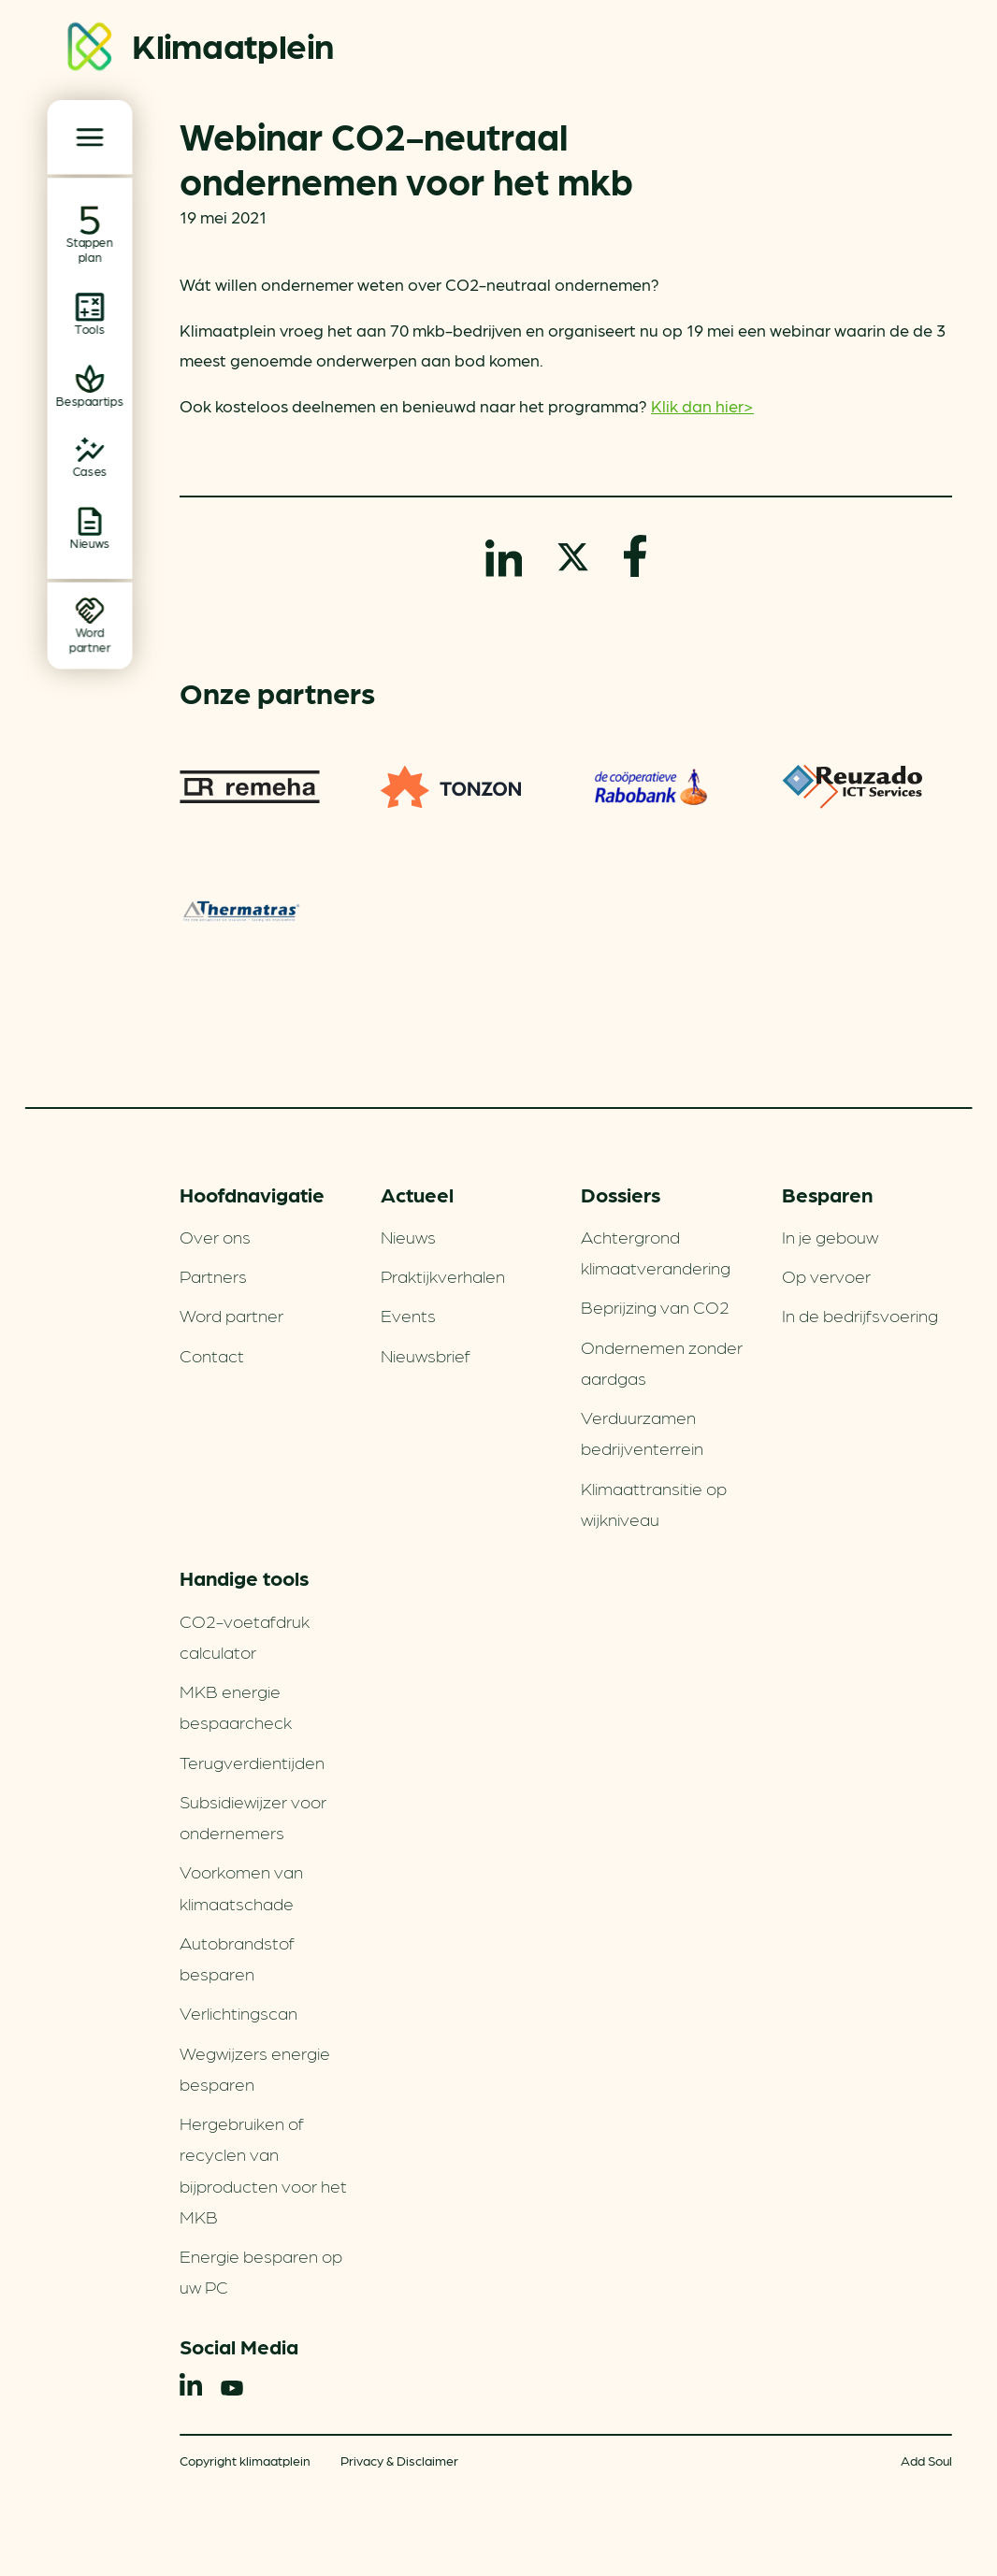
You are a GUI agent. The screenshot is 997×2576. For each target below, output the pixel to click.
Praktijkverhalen (443, 1275)
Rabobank (651, 787)
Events (408, 1314)
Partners (213, 1275)
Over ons (215, 1236)
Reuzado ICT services (852, 787)
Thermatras (242, 910)
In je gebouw (830, 1236)
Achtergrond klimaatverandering (655, 1251)
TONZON (451, 787)
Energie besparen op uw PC (261, 2270)
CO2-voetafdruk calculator (245, 1636)
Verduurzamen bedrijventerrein (642, 1432)
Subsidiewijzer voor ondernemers (253, 1816)
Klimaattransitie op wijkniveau (654, 1503)
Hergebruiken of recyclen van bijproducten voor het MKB (263, 2169)
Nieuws (408, 1236)
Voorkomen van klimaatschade (241, 1886)
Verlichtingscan (238, 2012)
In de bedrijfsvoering (860, 1314)
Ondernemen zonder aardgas (662, 1362)
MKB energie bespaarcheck (236, 1706)
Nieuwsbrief (425, 1355)
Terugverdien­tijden (252, 1761)
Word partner (231, 1314)
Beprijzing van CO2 (655, 1306)
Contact (212, 1355)
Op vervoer (826, 1275)
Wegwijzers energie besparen (255, 2068)
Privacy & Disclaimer (399, 2460)
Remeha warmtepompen (250, 787)
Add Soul (926, 2460)
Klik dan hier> (702, 405)
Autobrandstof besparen (237, 1957)
